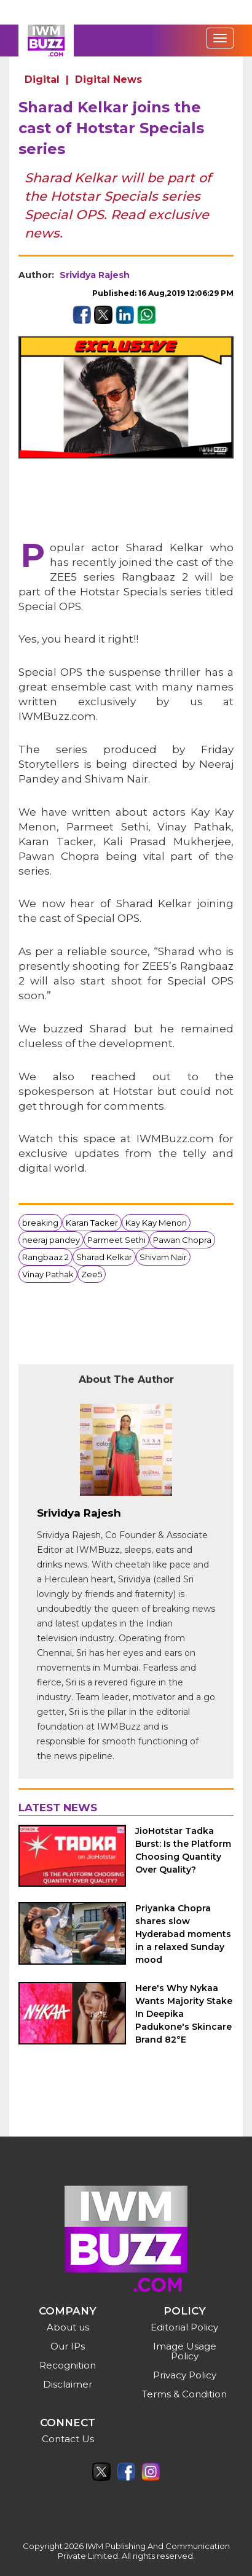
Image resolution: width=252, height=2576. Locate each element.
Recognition (67, 2365)
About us (68, 2327)
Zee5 (91, 1274)
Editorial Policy (184, 2327)
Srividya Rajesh (95, 274)
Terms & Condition (184, 2394)
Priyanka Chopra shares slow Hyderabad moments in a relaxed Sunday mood (183, 1934)
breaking (40, 1223)
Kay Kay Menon (156, 1223)
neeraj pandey (51, 1240)
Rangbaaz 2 (45, 1257)
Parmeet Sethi (116, 1240)
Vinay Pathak (48, 1274)
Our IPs (67, 2346)
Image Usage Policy (184, 2351)
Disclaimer (67, 2384)
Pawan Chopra (182, 1240)
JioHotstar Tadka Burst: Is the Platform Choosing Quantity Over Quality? (183, 1850)
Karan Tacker (92, 1223)
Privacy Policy (184, 2375)
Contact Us (68, 2439)
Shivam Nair (163, 1257)
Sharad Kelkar (104, 1257)
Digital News (108, 79)
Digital (42, 79)
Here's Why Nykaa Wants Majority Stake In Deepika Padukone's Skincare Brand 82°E (183, 2013)
